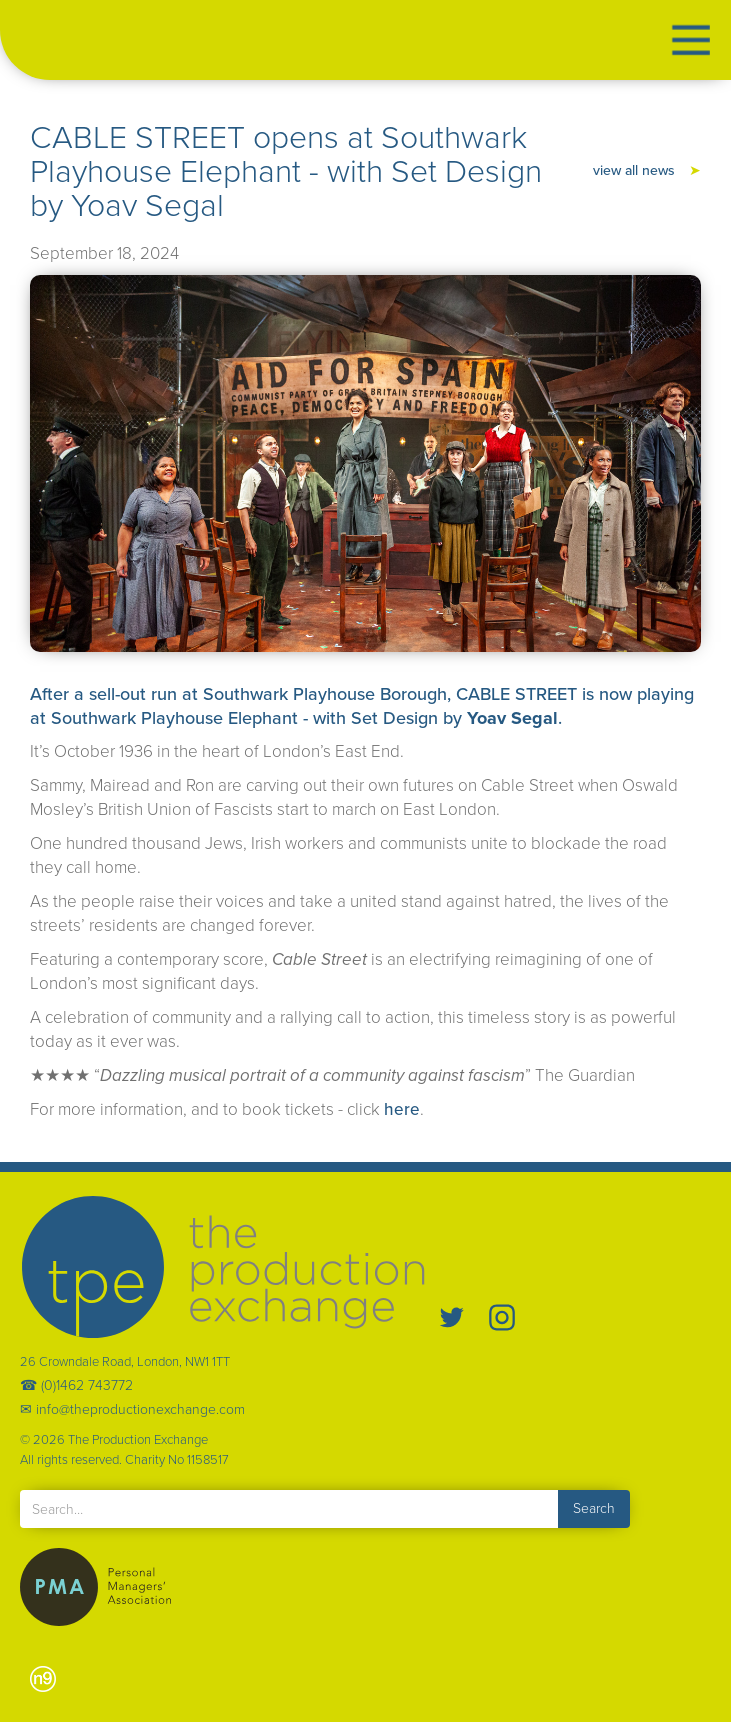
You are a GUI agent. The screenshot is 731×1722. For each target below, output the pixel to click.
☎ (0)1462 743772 (76, 1386)
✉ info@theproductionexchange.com (132, 1410)
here (402, 1109)
